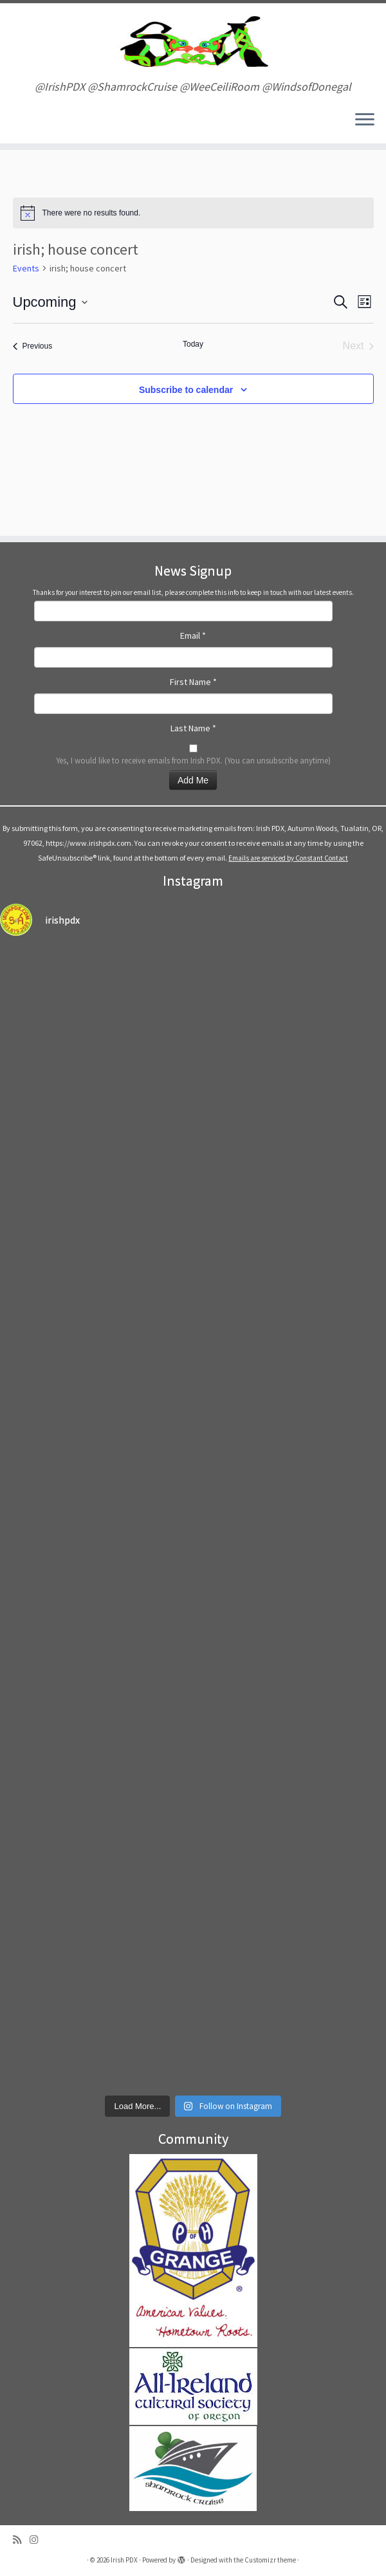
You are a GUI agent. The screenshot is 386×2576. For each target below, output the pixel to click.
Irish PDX (124, 2559)
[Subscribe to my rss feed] (21, 2539)
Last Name (193, 728)
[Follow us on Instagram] (38, 2539)
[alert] (193, 212)
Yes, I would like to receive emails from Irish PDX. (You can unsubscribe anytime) (193, 760)
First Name (193, 682)
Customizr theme (270, 2559)
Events (26, 268)
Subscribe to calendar (186, 390)
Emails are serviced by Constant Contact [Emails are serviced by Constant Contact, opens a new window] (288, 858)
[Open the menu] (364, 120)
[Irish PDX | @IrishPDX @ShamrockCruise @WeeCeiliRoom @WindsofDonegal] (193, 42)
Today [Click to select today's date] (193, 344)
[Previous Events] (33, 346)
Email (193, 635)
